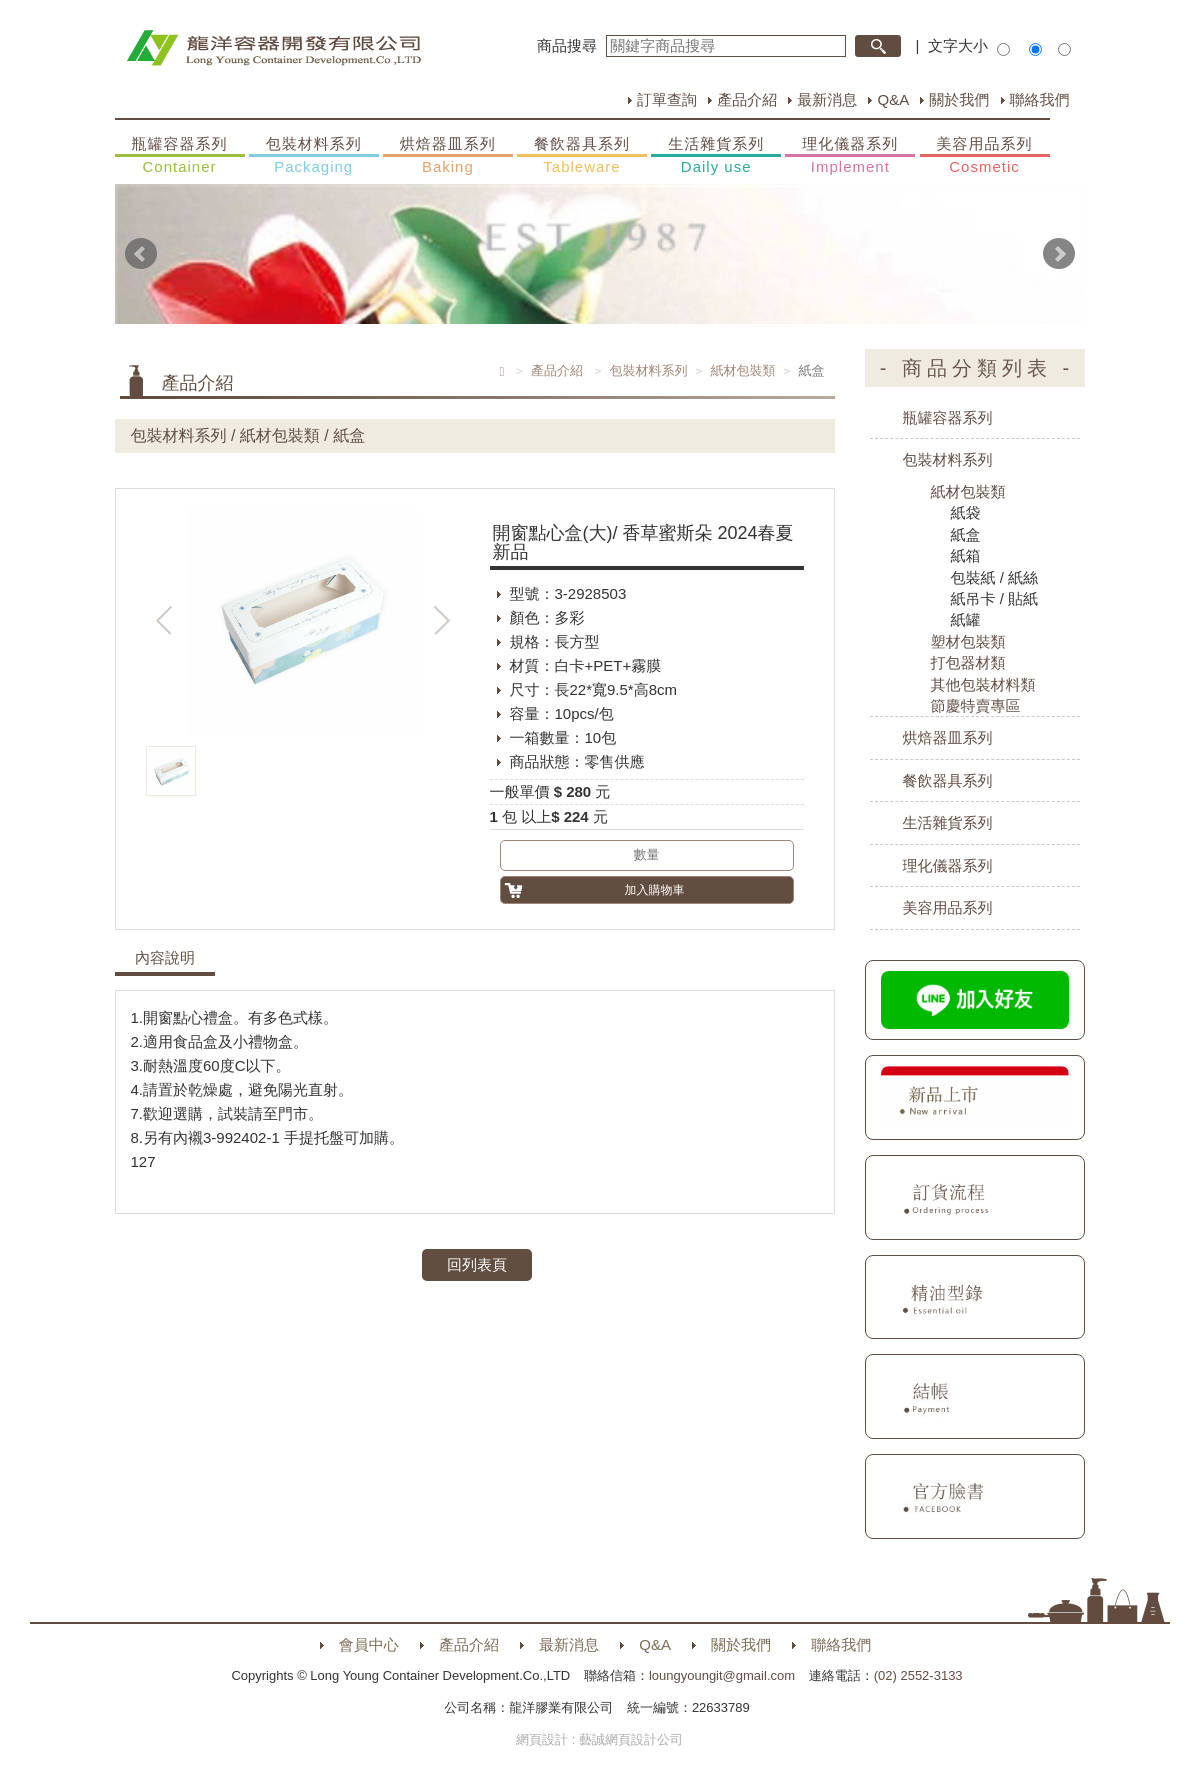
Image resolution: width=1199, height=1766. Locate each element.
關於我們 (959, 99)
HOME (273, 48)
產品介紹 (747, 99)
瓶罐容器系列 (180, 156)
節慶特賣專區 (976, 705)
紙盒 (966, 534)
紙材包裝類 (743, 370)
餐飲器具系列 (582, 156)
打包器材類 (968, 662)
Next (1059, 254)
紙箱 (966, 555)
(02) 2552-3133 (918, 1675)
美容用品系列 (985, 156)
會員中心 (369, 1644)
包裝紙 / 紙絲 (995, 577)
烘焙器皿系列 (448, 156)
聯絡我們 (1040, 99)
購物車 (1164, 841)
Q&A (893, 99)
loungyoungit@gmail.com (722, 1675)
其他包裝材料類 (983, 684)
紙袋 (966, 512)
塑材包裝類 (968, 641)
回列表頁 (477, 1264)
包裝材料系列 (314, 156)
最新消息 (827, 99)
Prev (141, 254)
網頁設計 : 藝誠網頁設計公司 (599, 1739)
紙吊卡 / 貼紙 (995, 598)
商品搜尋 (567, 45)
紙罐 (966, 619)
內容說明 (165, 958)
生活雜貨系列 (716, 156)
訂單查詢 (667, 99)
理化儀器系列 (850, 156)
